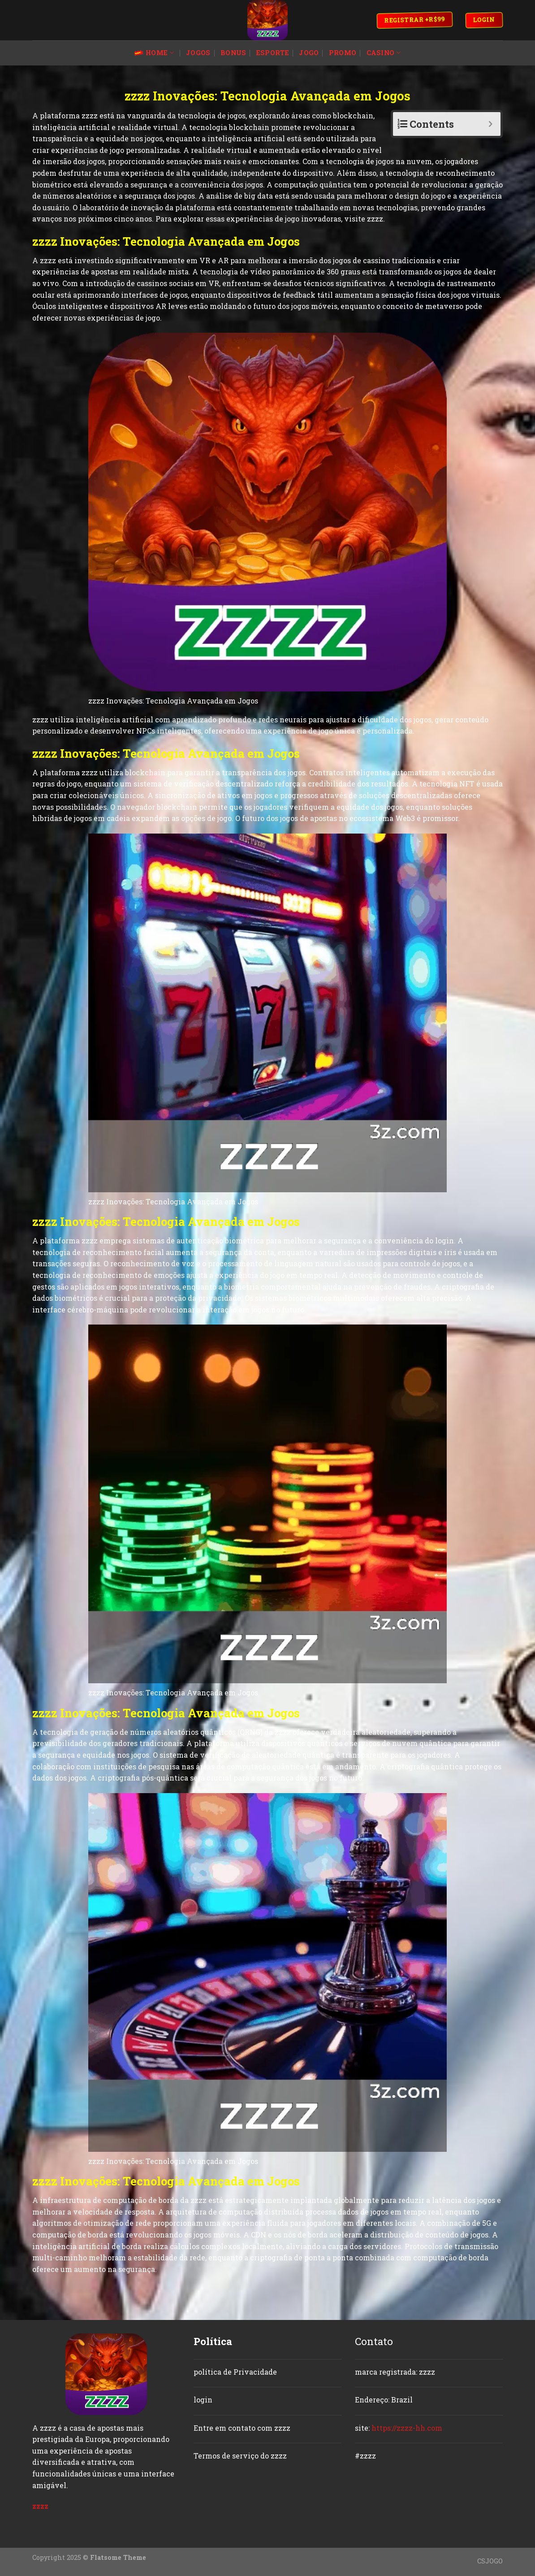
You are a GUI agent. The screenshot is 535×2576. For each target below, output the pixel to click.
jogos (198, 52)
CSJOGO (490, 2561)
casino (384, 52)
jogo (309, 52)
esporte (272, 52)
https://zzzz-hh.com (406, 2428)
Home (154, 52)
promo (342, 52)
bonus (233, 52)
